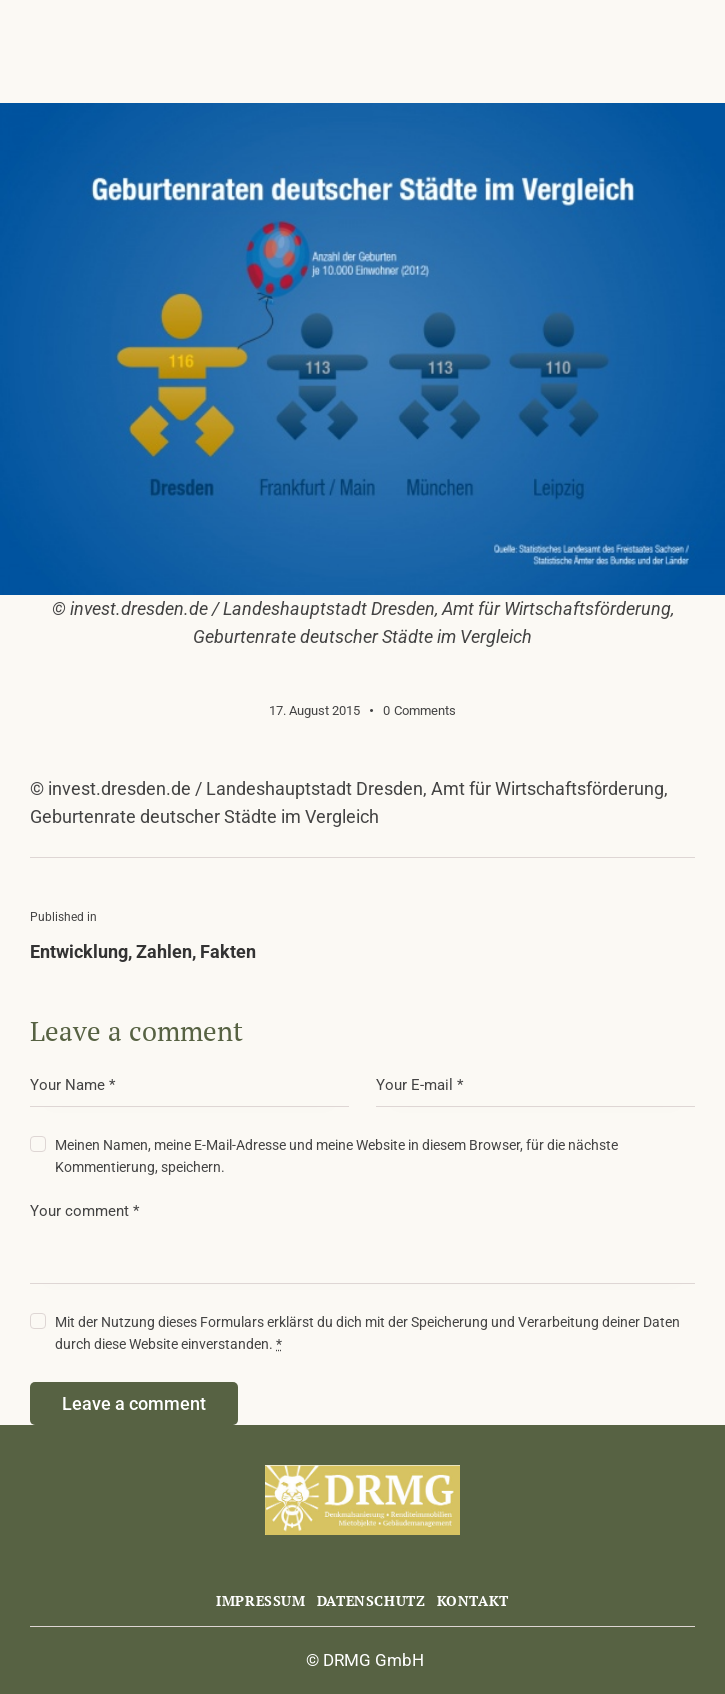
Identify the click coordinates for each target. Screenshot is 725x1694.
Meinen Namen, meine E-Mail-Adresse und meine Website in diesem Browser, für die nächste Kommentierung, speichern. (336, 1156)
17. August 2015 (314, 710)
